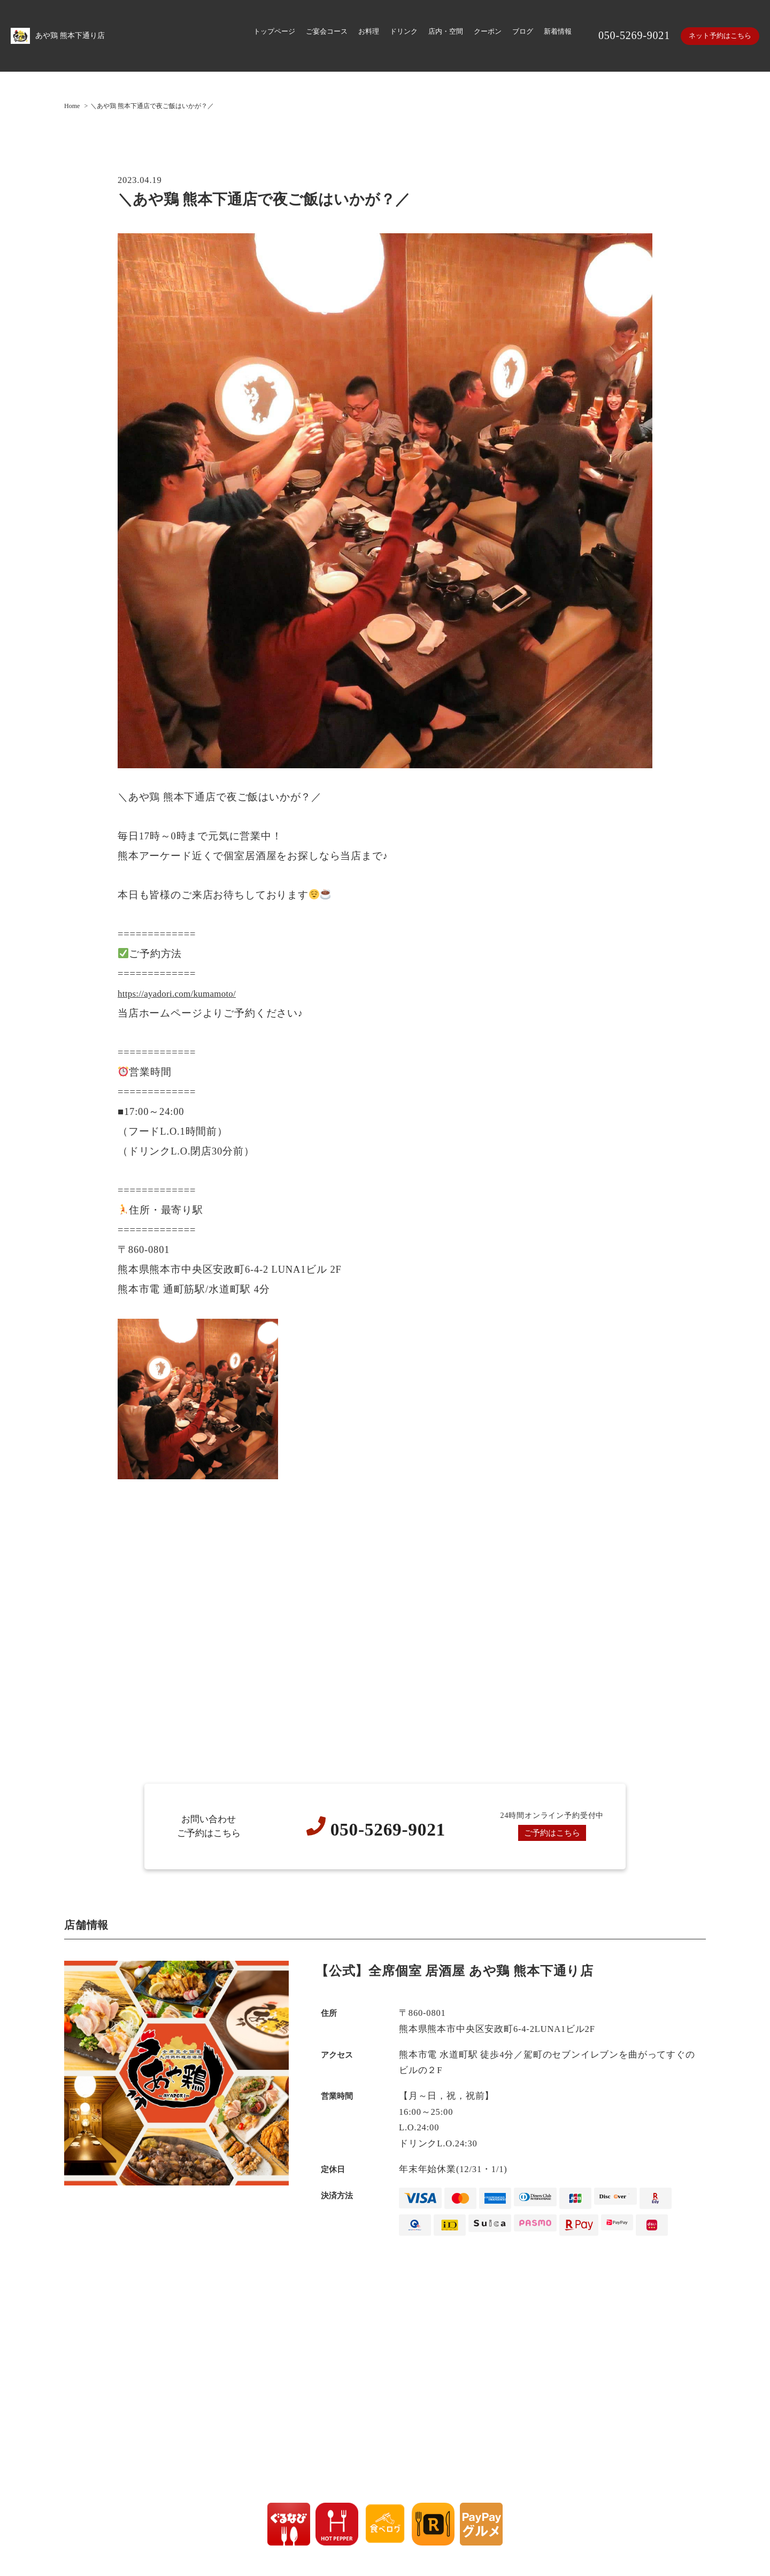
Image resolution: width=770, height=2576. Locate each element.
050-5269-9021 (629, 35)
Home (72, 105)
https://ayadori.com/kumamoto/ (186, 993)
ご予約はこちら (552, 1832)
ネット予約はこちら (717, 36)
